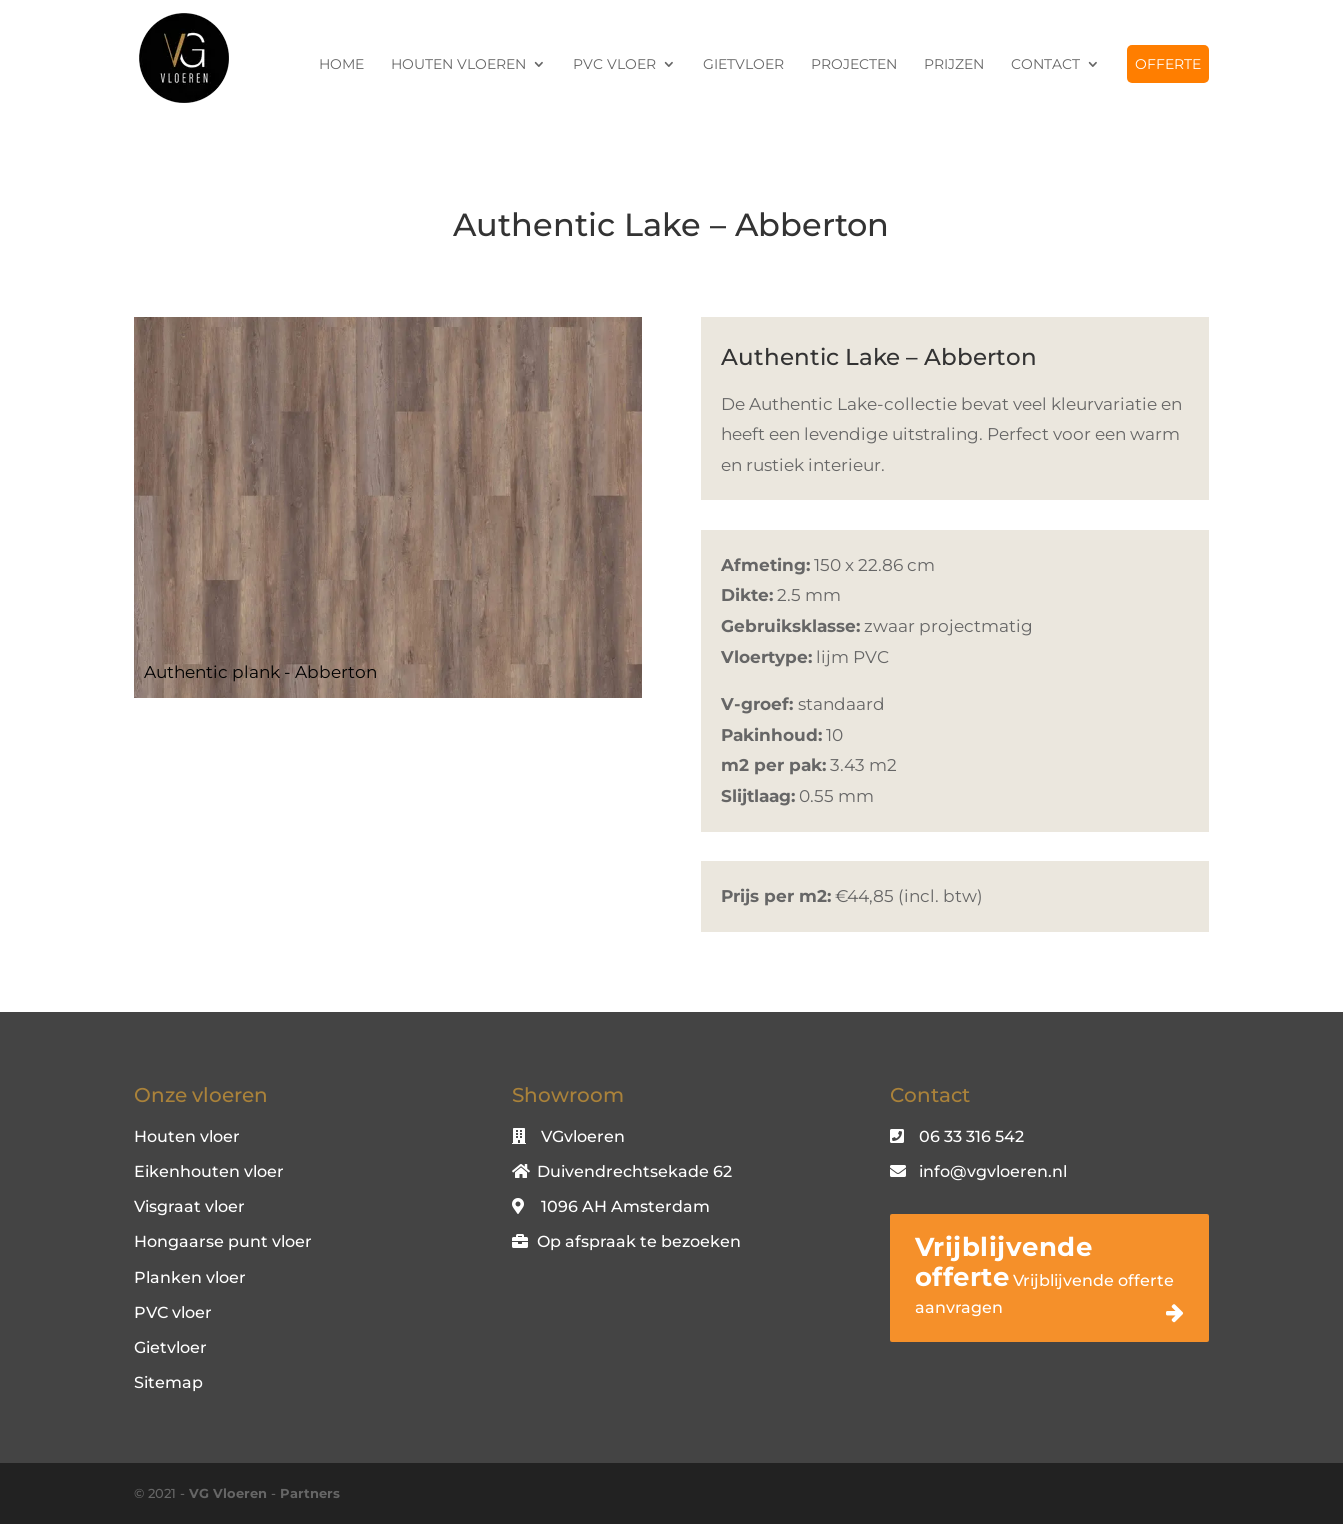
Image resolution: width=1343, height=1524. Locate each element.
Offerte (1168, 64)
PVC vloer (614, 65)
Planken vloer (190, 1277)
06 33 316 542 (971, 1136)
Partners (310, 1493)
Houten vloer (187, 1136)
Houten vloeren (458, 65)
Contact (1045, 65)
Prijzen (954, 65)
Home (341, 65)
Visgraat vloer (189, 1206)
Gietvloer (743, 65)
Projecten (854, 65)
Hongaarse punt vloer (223, 1241)
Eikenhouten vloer (209, 1171)
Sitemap (168, 1382)
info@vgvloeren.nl (993, 1171)
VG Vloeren (228, 1493)
